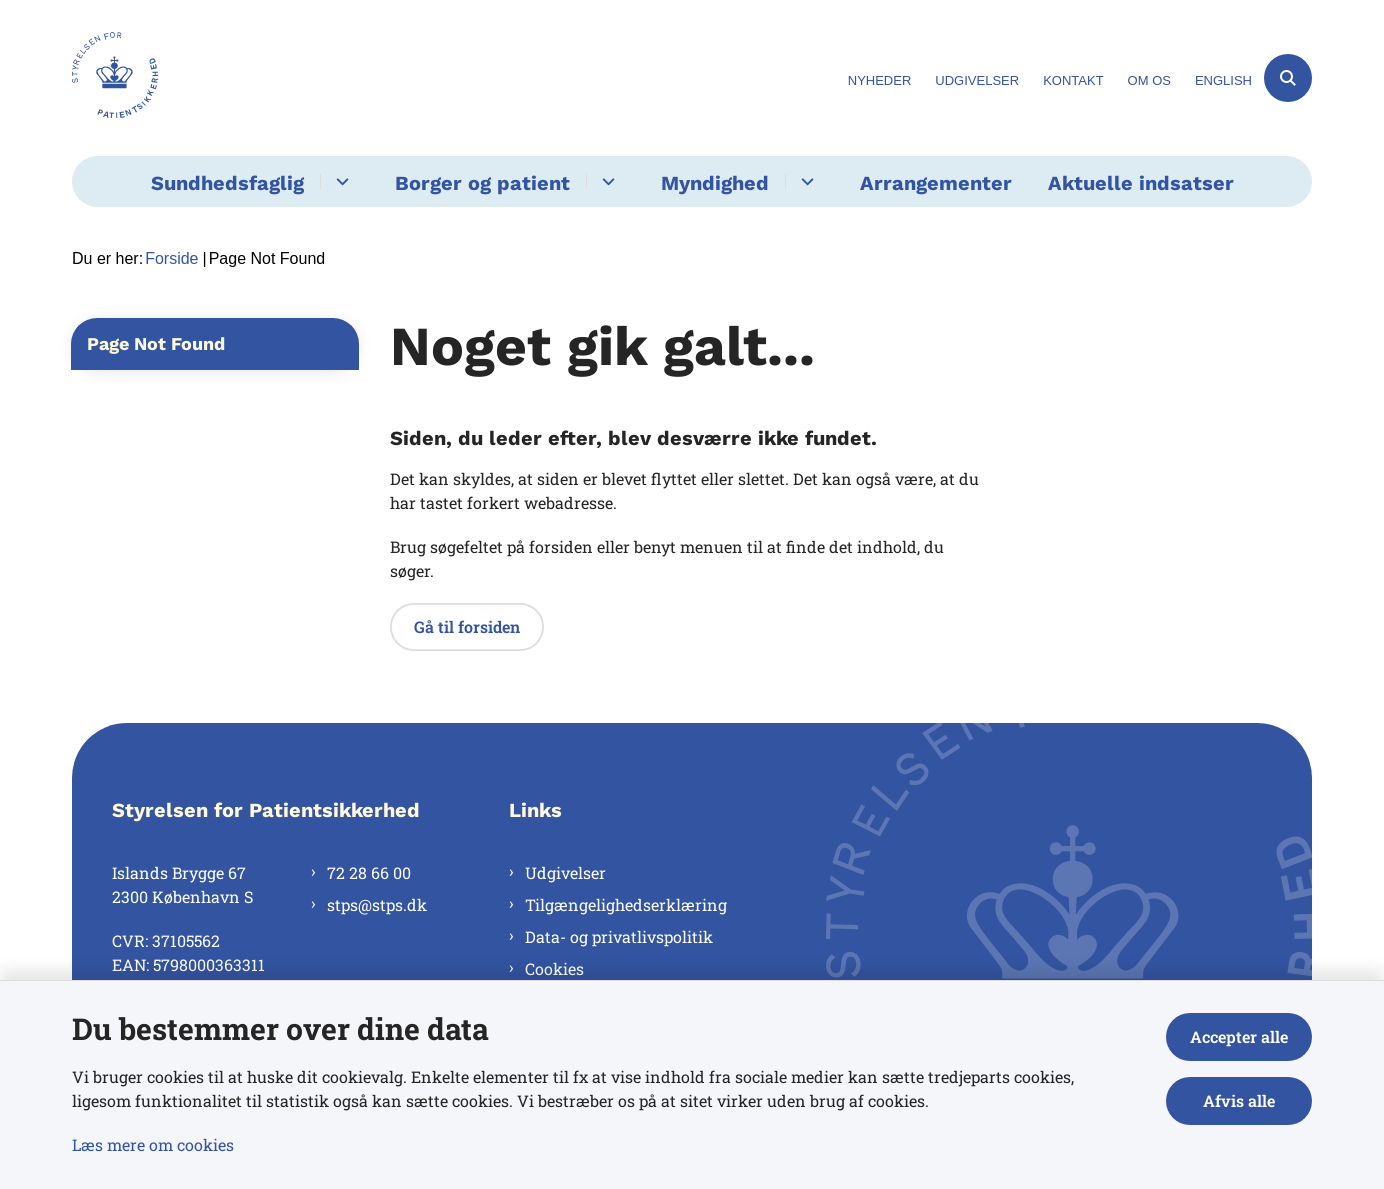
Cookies (554, 968)
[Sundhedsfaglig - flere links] (339, 181)
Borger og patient (482, 183)
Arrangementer (936, 183)
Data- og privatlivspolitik (619, 936)
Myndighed (715, 183)
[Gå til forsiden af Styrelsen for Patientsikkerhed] (115, 78)
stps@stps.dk (377, 904)
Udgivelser (565, 872)
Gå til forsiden (467, 626)
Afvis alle (1239, 1100)
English (1223, 81)
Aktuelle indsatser (1141, 183)
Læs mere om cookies (153, 1144)
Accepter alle (1239, 1036)
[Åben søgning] (1288, 78)
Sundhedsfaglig (227, 183)
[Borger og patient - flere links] (605, 181)
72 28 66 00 (369, 872)
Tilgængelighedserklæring (626, 904)
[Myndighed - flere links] (804, 181)
